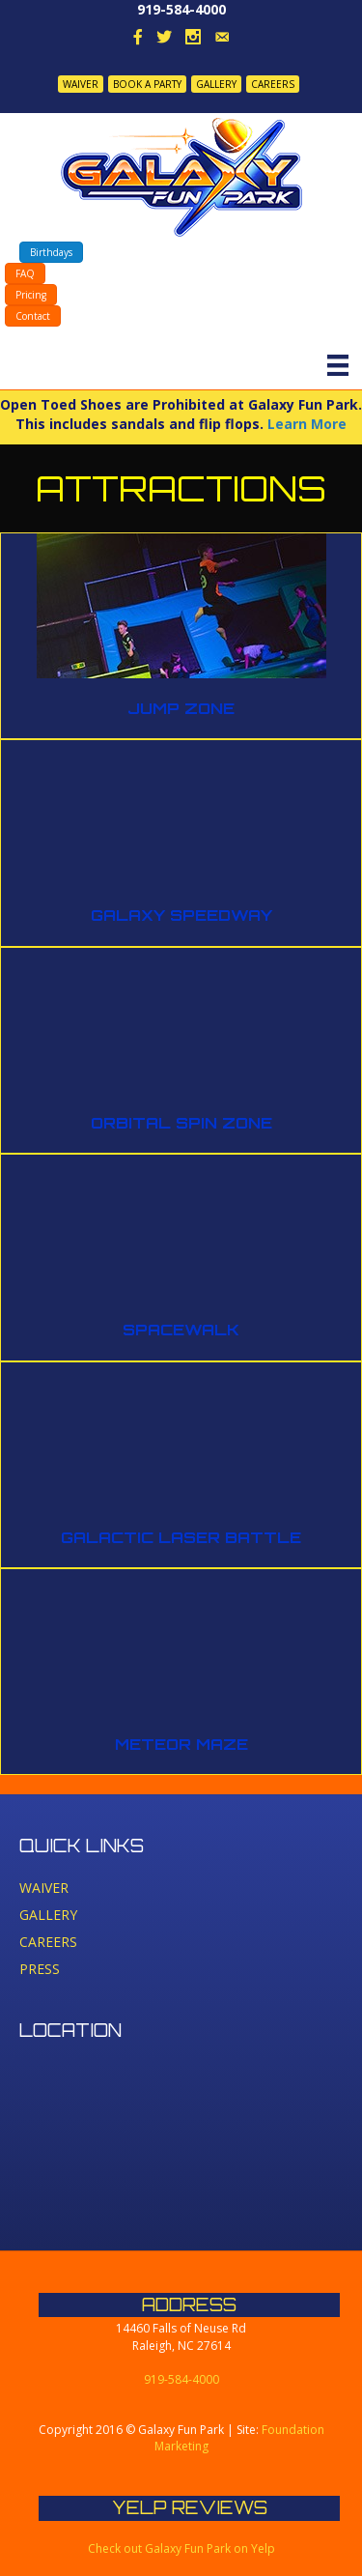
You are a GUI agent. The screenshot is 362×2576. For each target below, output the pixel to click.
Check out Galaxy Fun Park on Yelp (181, 2548)
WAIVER (80, 84)
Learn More (307, 424)
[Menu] (338, 365)
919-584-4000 (181, 9)
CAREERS (272, 84)
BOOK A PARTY (147, 84)
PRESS (39, 1969)
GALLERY (216, 84)
